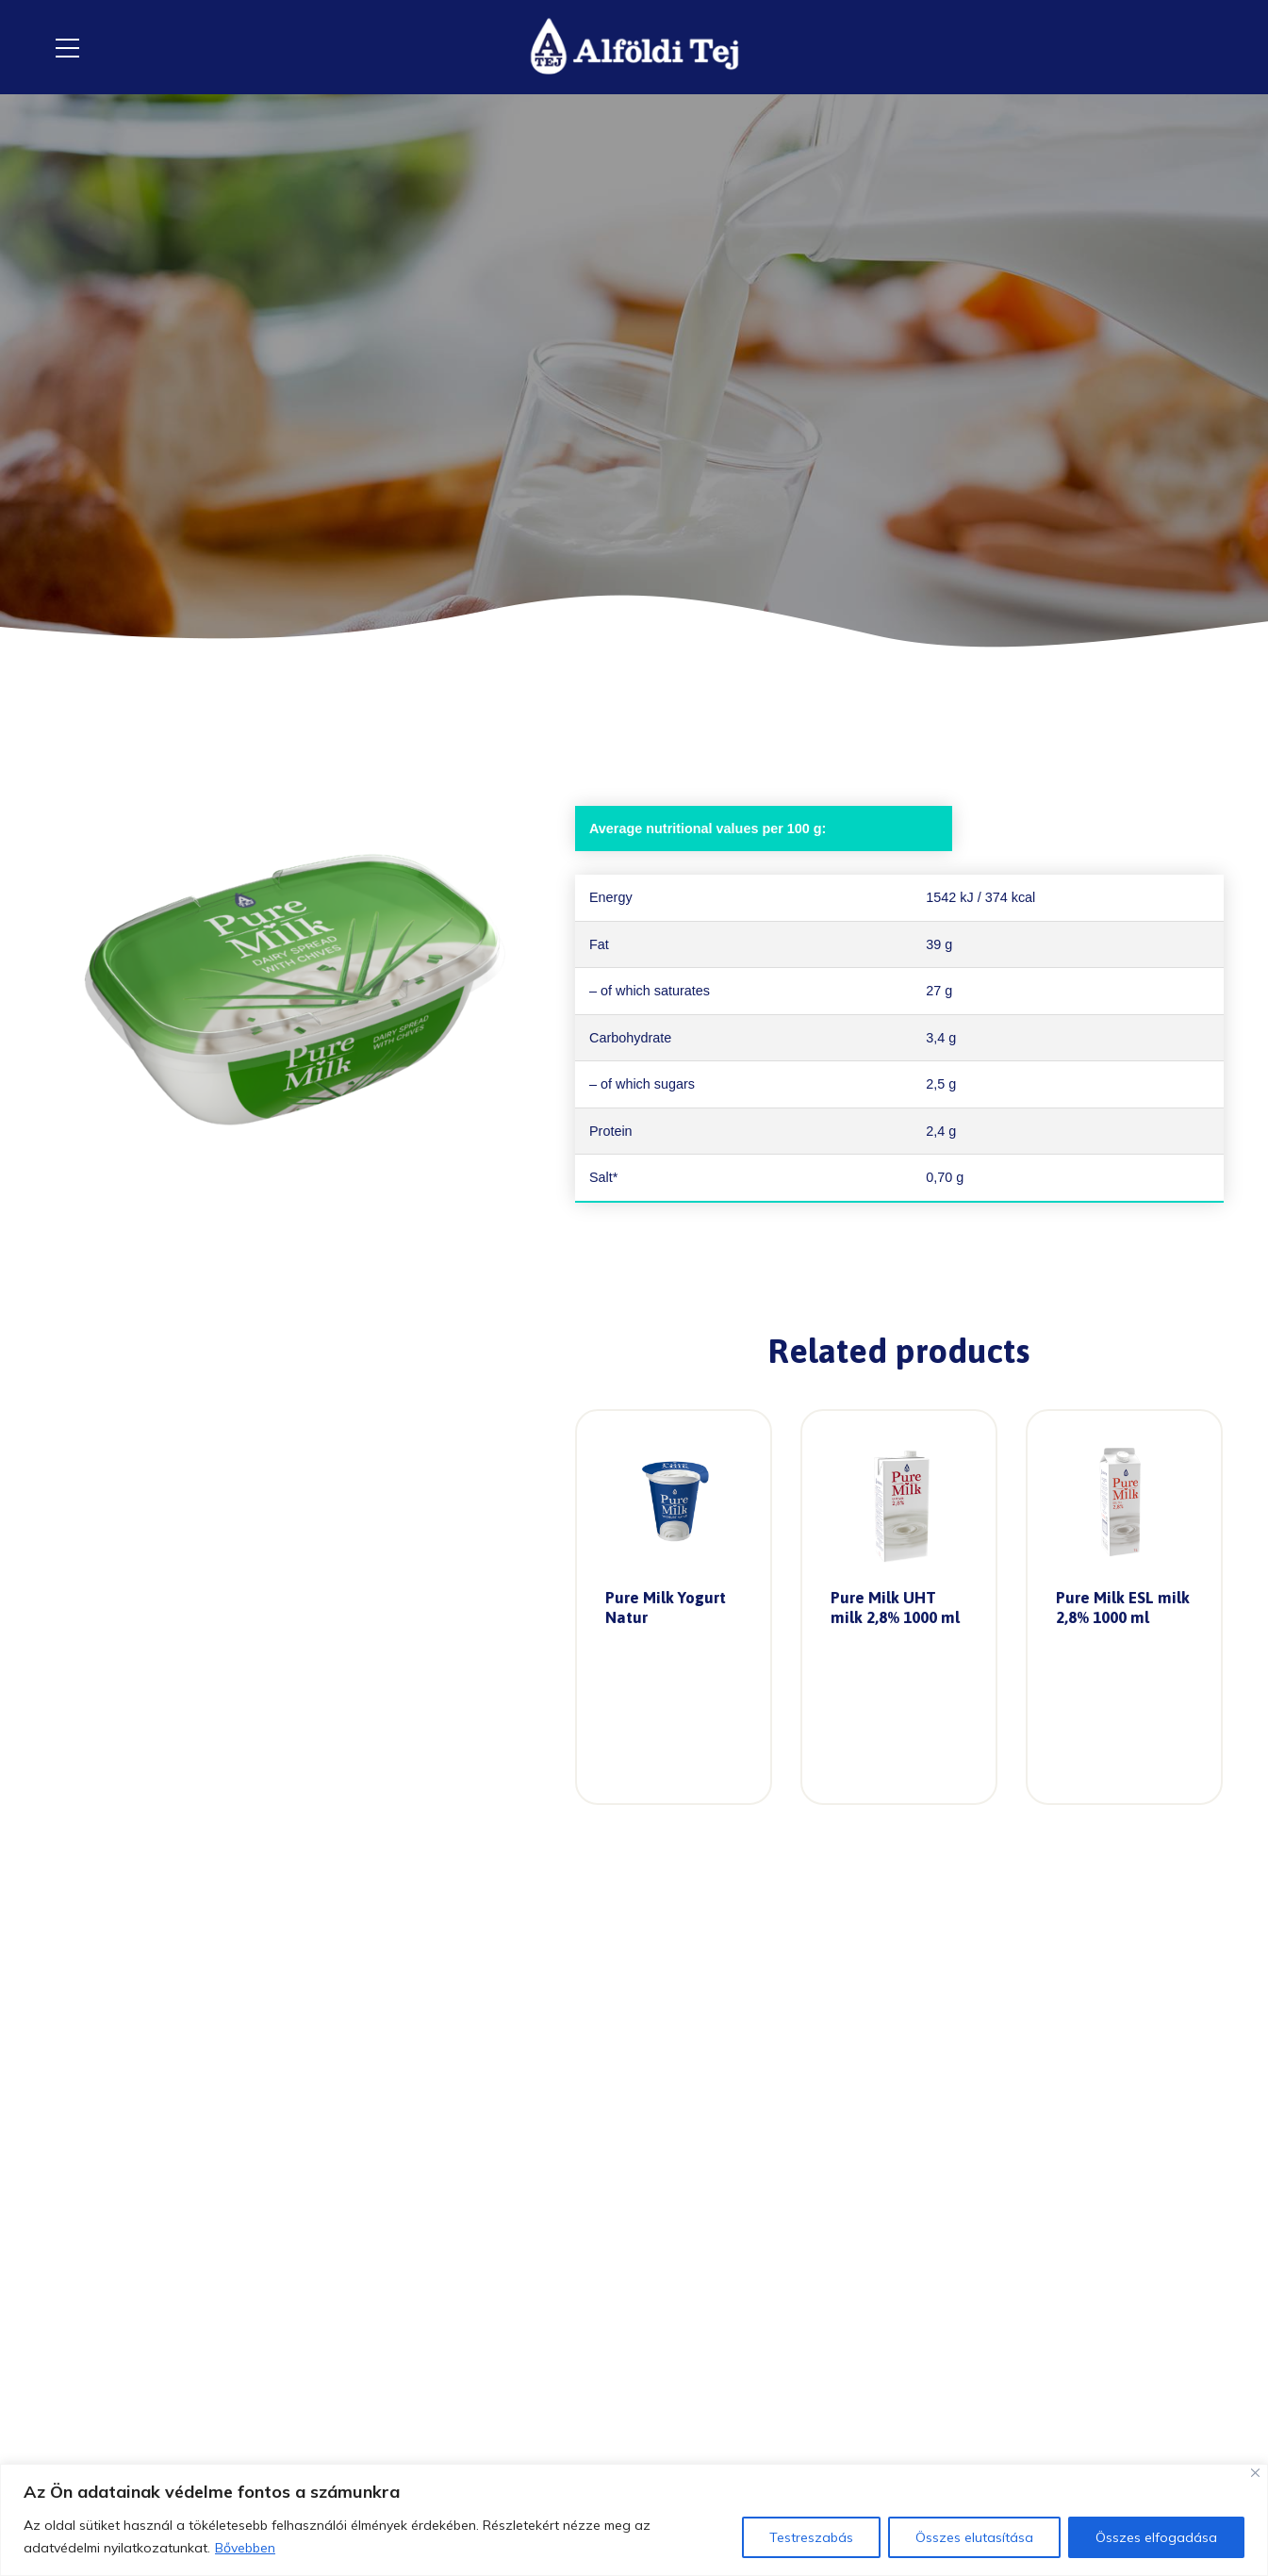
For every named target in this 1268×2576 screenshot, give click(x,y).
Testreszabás (811, 2537)
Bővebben (245, 2547)
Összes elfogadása (1156, 2537)
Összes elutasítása (974, 2537)
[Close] (1255, 2473)
